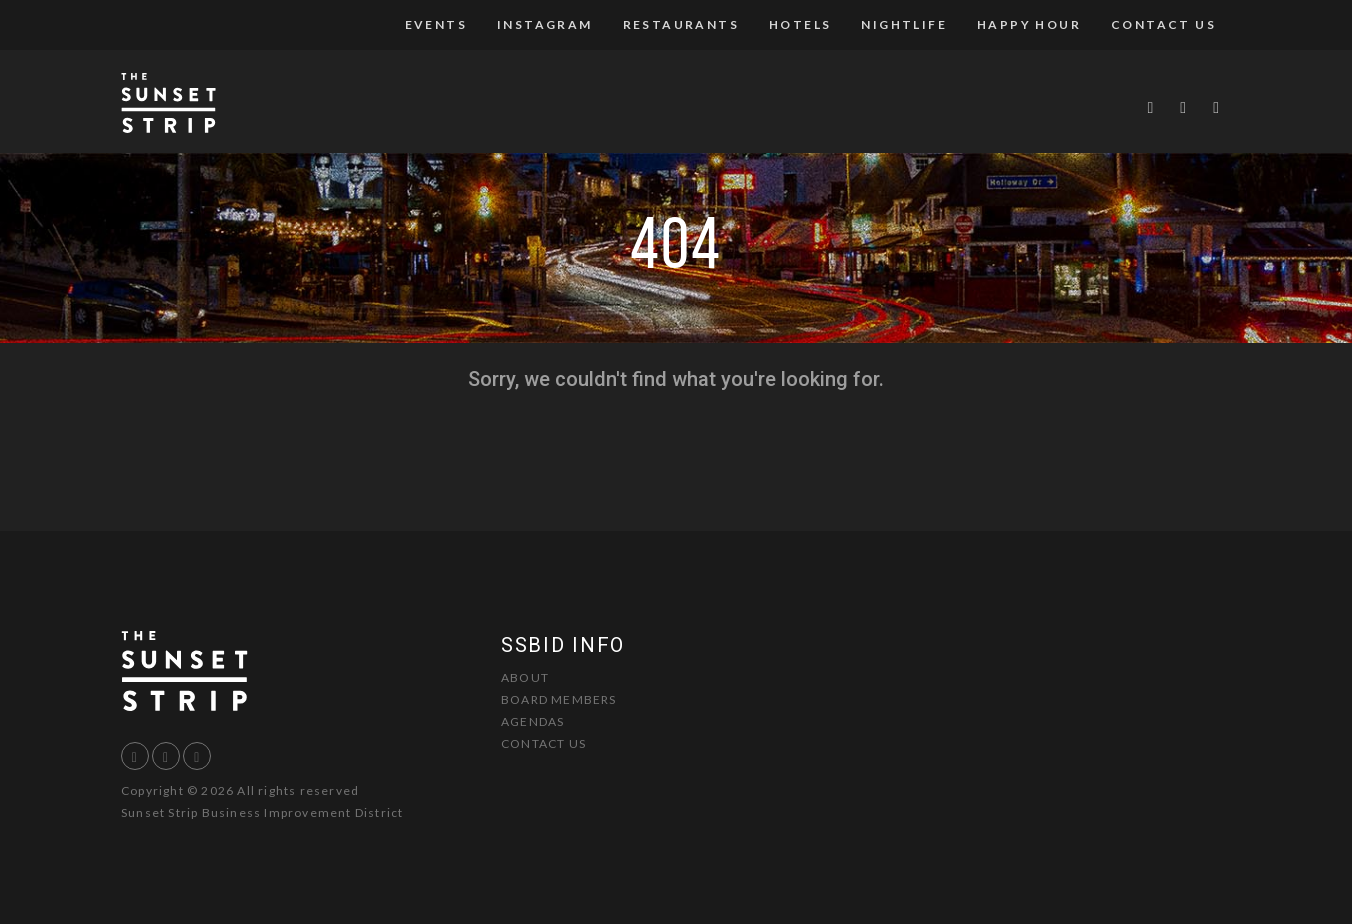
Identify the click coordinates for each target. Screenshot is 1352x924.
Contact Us (1163, 24)
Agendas (532, 721)
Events (436, 24)
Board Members (559, 699)
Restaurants (681, 24)
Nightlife (904, 24)
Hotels (800, 24)
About (525, 677)
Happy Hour (1029, 24)
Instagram (545, 24)
